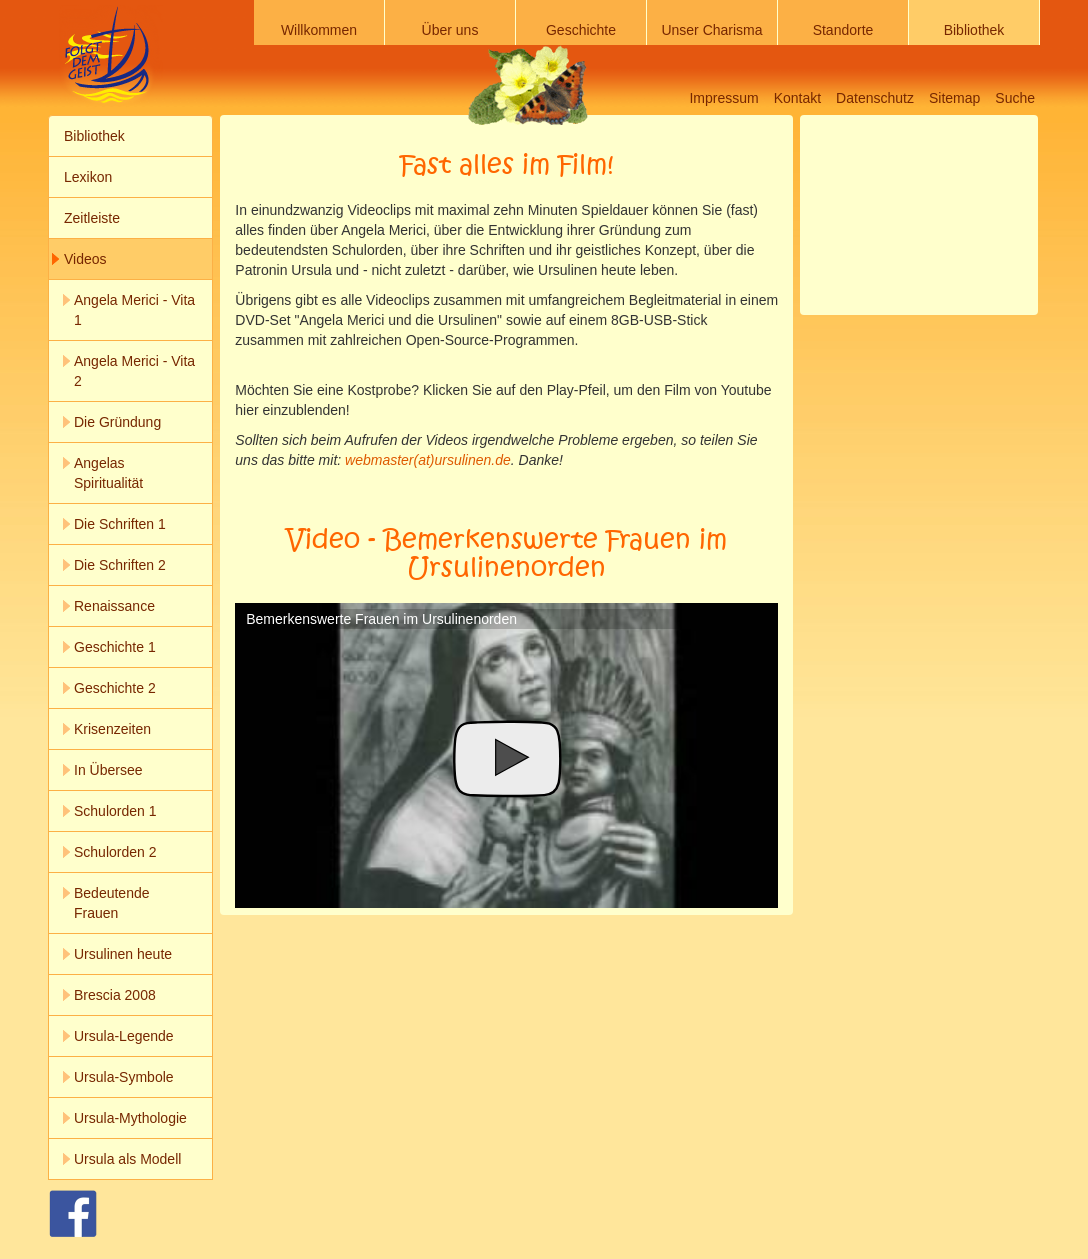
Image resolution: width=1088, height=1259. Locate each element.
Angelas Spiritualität (108, 473)
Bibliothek (974, 30)
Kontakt (797, 98)
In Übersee (108, 770)
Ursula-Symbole (124, 1077)
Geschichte (581, 30)
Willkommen (319, 30)
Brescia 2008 (115, 995)
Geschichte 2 (115, 688)
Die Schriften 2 (120, 565)
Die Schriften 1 (120, 524)
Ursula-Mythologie (130, 1118)
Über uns (450, 30)
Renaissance (114, 606)
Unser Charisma (711, 30)
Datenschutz (875, 98)
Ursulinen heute (123, 954)
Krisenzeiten (112, 729)
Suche (1015, 98)
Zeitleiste (92, 218)
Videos (85, 259)
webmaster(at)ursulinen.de (428, 460)
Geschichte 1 (115, 647)
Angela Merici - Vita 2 (134, 371)
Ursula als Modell (127, 1159)
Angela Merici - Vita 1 (134, 310)
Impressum (723, 98)
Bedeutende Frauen (112, 903)
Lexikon (88, 177)
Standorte (843, 30)
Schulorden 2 (115, 852)
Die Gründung (117, 422)
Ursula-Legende (124, 1036)
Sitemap (954, 98)
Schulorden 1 (115, 811)
